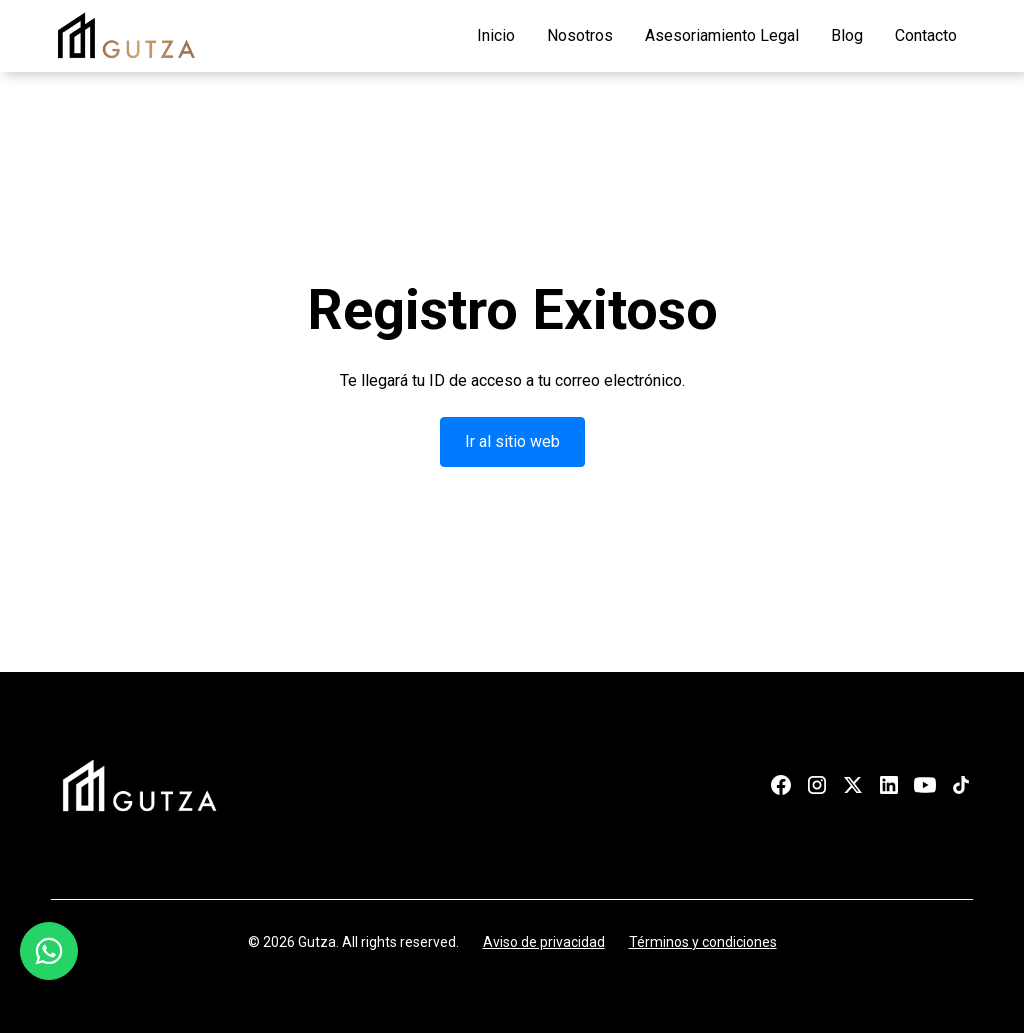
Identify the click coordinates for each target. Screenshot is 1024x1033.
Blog (847, 35)
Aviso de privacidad (544, 942)
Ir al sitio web (512, 441)
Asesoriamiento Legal (722, 35)
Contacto (926, 35)
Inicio (496, 35)
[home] (126, 36)
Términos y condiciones (703, 942)
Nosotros (580, 35)
